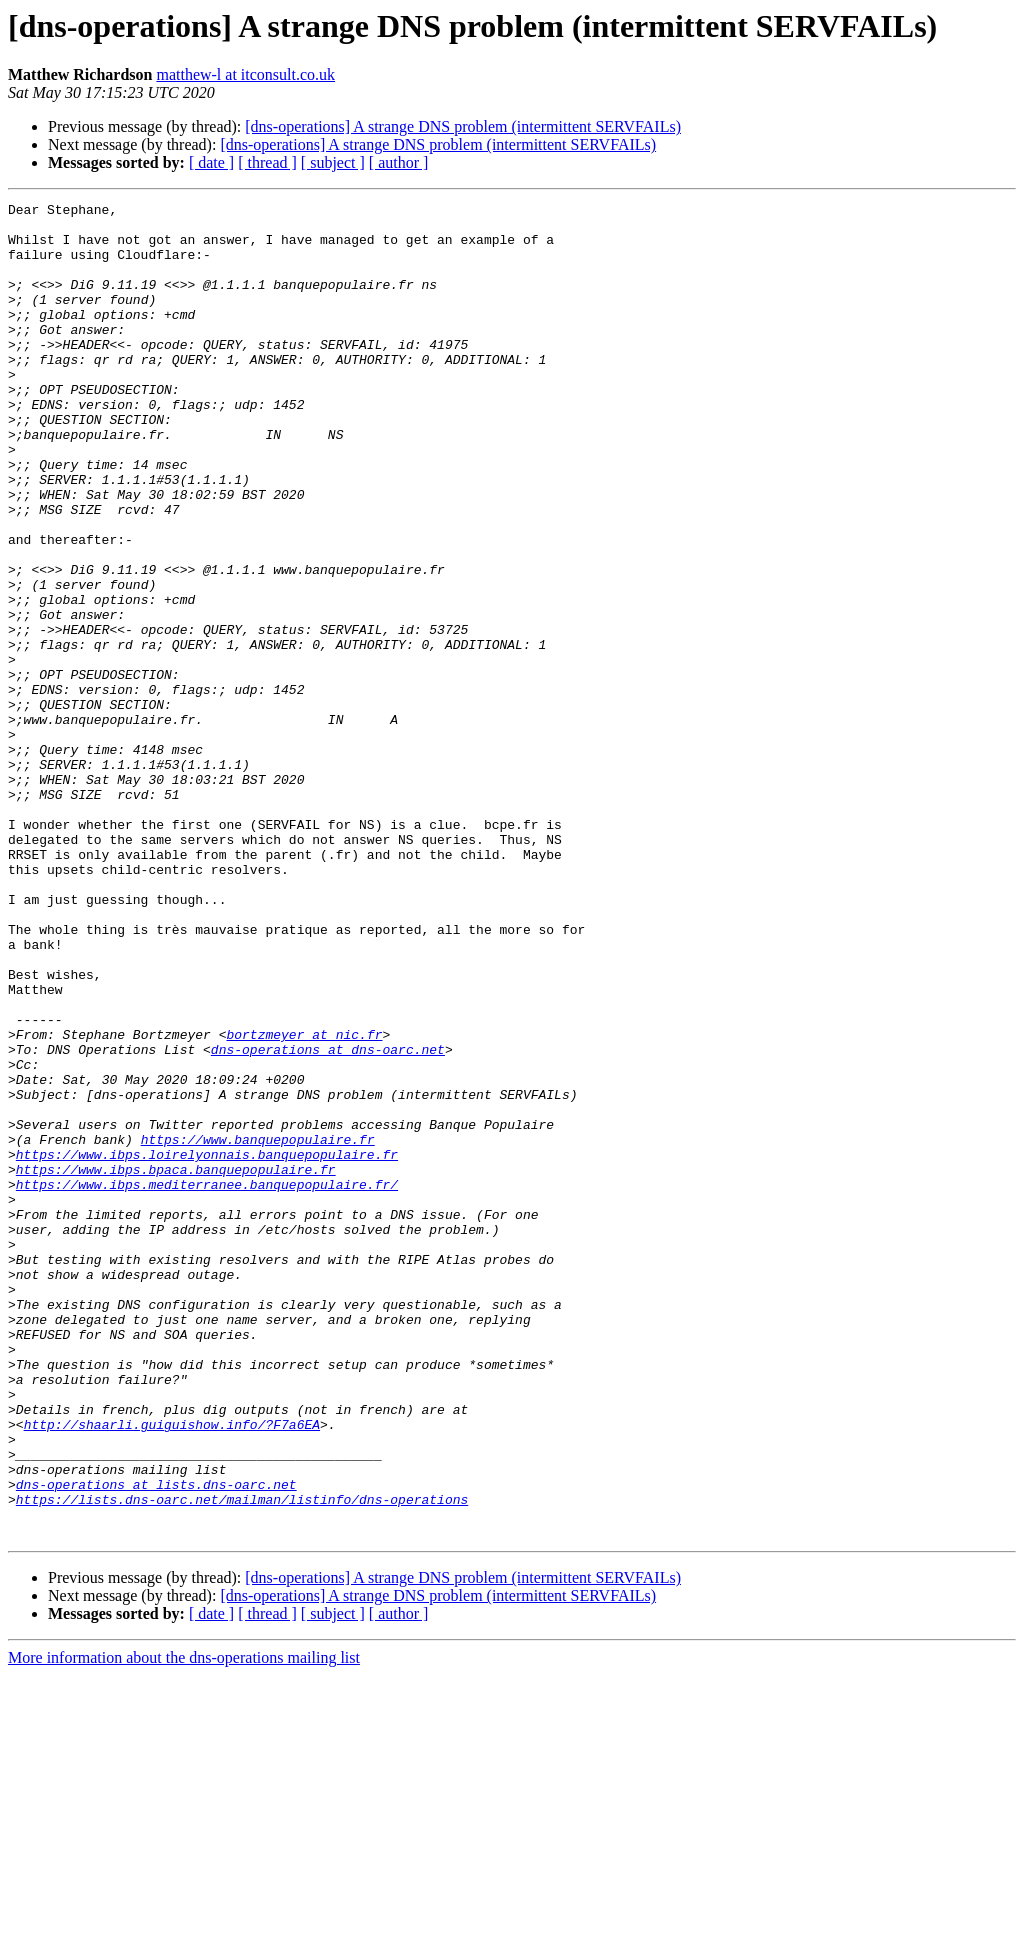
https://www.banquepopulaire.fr (258, 1328)
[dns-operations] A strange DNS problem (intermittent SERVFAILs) (463, 126)
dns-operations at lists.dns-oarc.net (156, 1742)
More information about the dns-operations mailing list (184, 1924)
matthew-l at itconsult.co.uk (245, 74)
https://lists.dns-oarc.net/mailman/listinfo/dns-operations (242, 1760)
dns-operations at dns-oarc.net (328, 1220)
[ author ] (399, 162)
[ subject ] (333, 162)
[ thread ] (267, 162)
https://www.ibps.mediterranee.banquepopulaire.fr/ (207, 1382)
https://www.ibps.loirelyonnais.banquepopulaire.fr (207, 1346)
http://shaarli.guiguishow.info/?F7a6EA (172, 1670)
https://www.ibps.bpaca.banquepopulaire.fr (176, 1364)
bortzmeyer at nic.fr (304, 1202)
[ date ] (211, 162)
